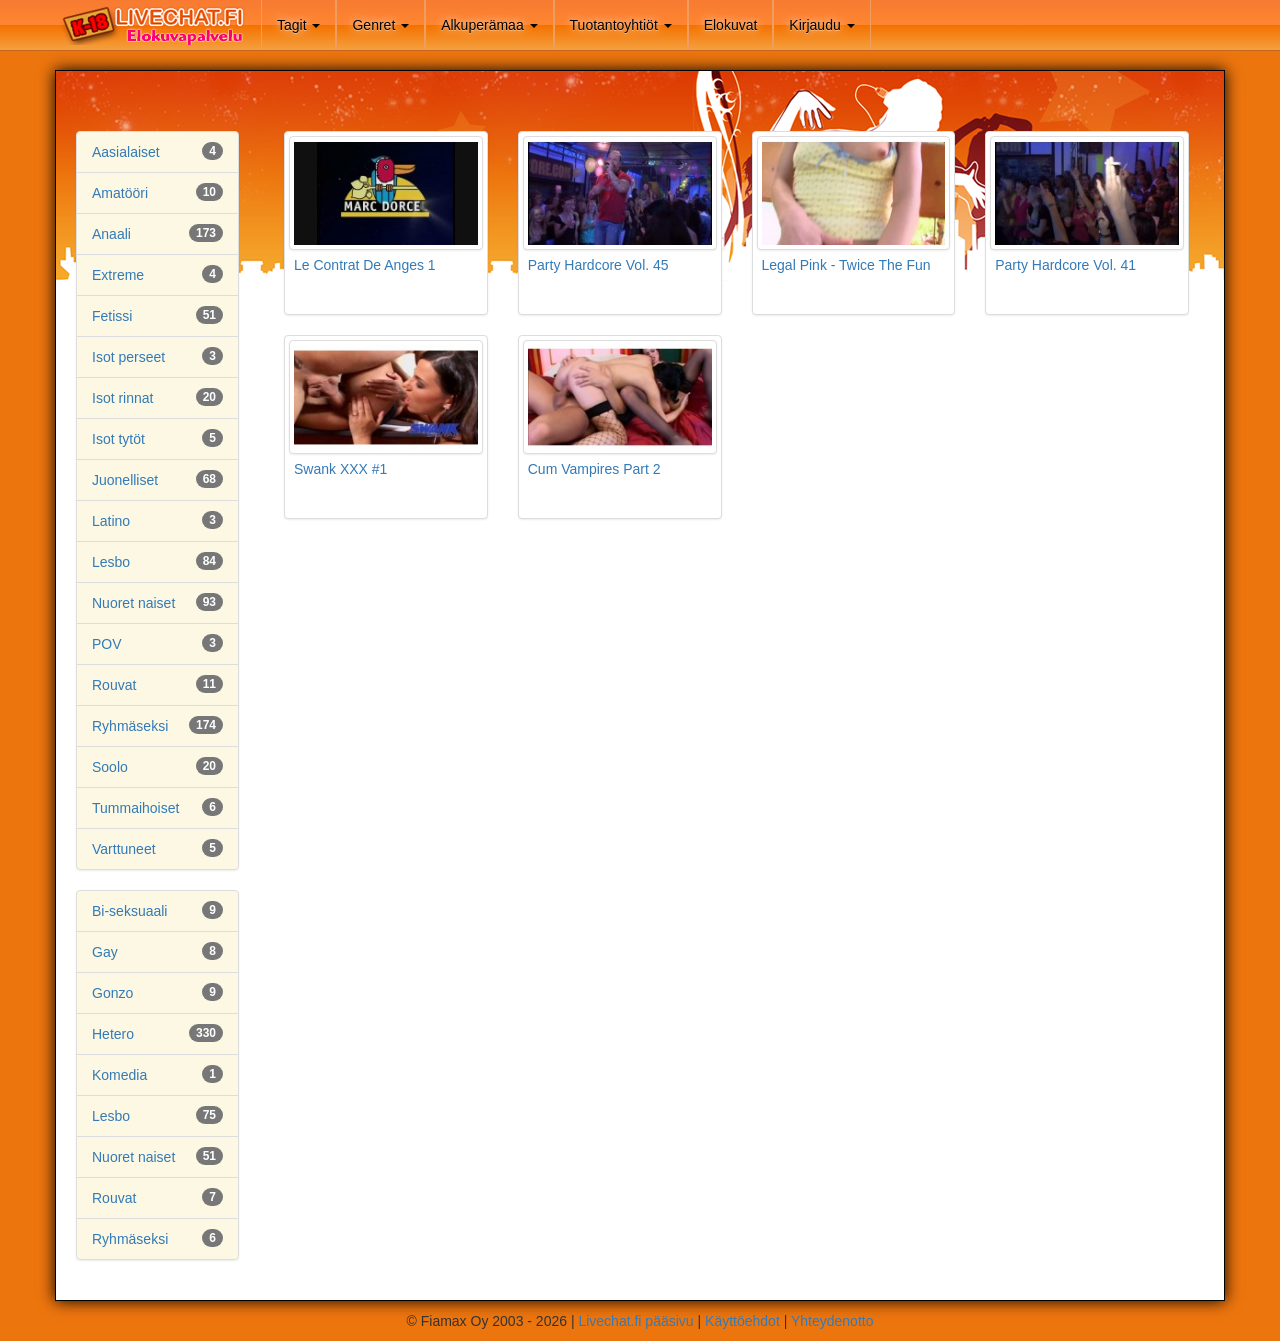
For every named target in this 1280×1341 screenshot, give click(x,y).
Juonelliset (125, 480)
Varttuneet (124, 849)
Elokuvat (731, 25)
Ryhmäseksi (130, 726)
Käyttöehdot (742, 1321)
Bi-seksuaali (129, 911)
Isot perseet (128, 357)
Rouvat (114, 685)
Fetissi (112, 316)
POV (107, 644)
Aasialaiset (126, 152)
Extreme (118, 275)
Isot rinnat (122, 398)
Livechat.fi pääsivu (635, 1321)
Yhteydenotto (832, 1321)
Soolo (110, 767)
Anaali (111, 234)
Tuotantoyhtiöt (621, 25)
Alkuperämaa (489, 25)
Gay (105, 952)
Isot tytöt (118, 439)
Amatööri (120, 193)
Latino (111, 521)
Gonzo (112, 993)
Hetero (113, 1034)
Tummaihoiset (135, 808)
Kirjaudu (821, 25)
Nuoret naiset (133, 603)
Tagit (298, 25)
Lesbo (111, 562)
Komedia (119, 1075)
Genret (380, 25)
